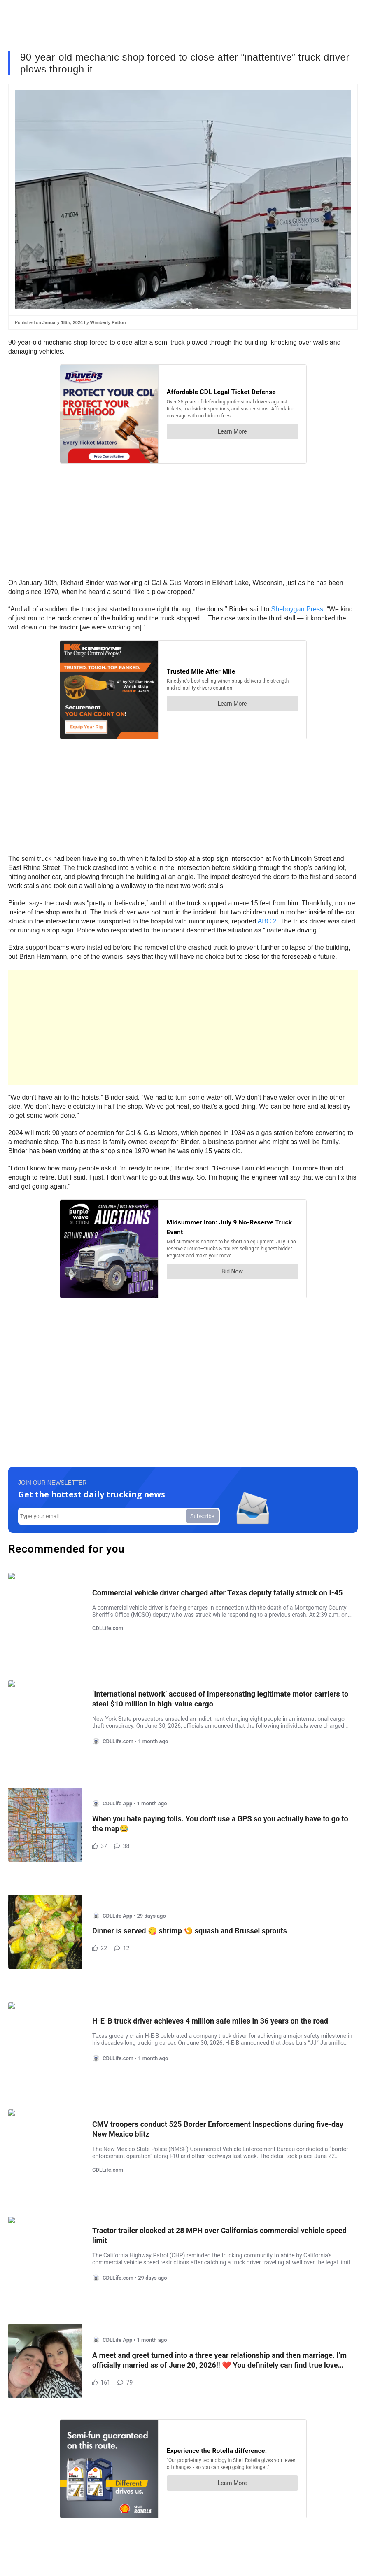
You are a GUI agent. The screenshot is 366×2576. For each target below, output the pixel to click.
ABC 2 (267, 921)
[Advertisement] (183, 1027)
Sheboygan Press (297, 609)
